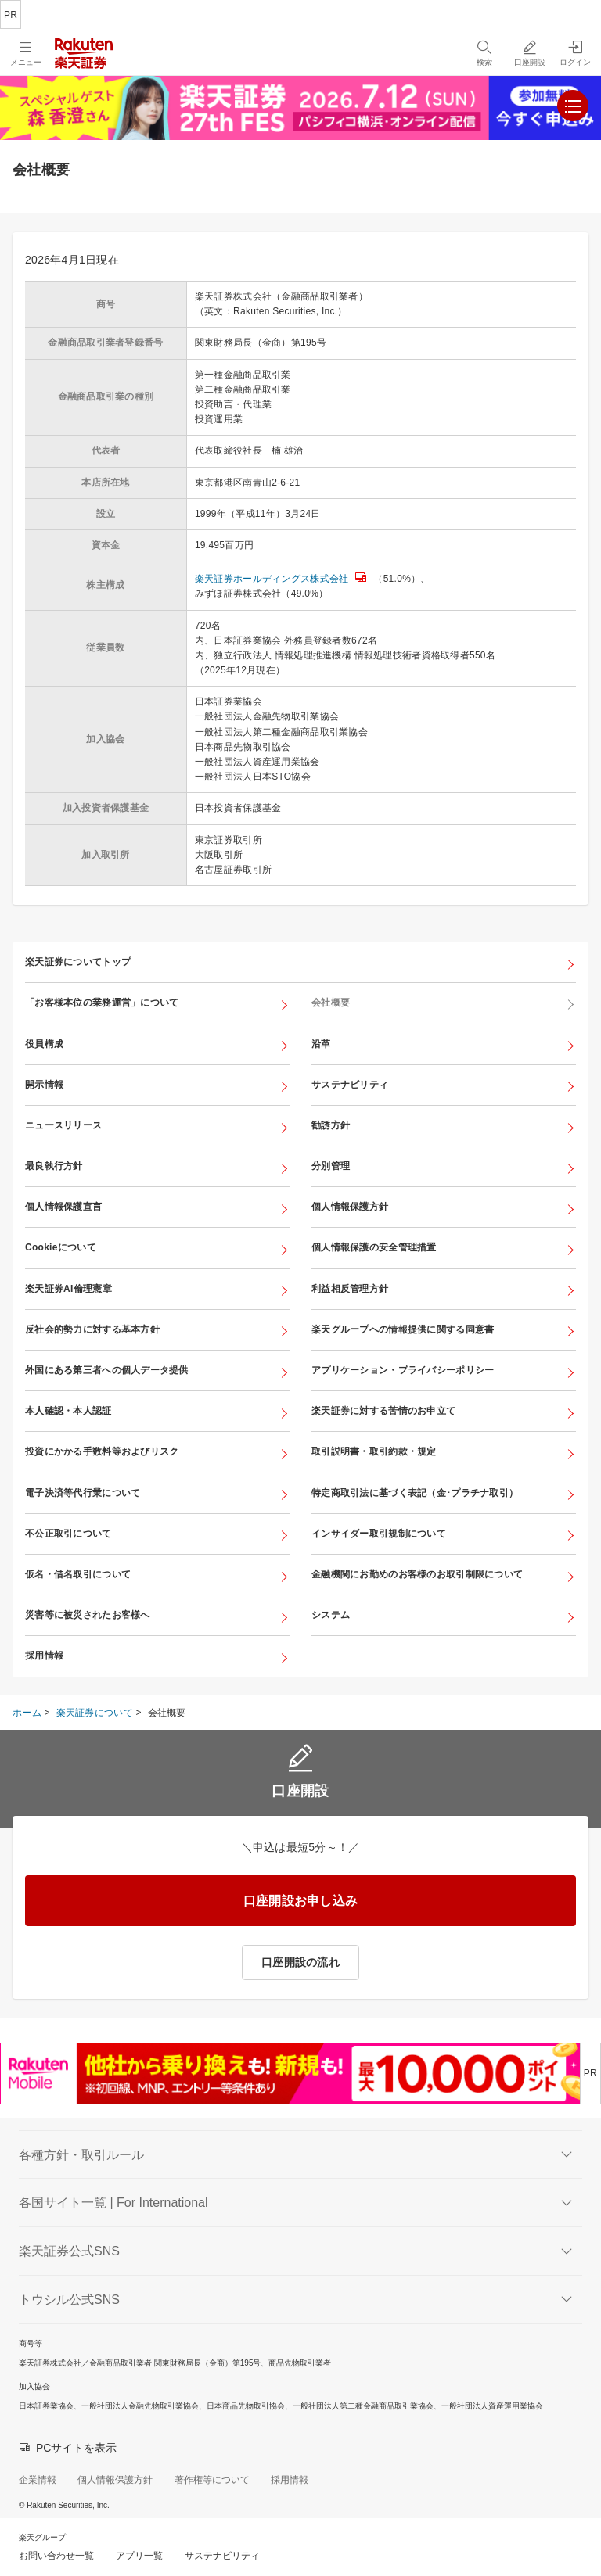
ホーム (27, 1712)
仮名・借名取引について (78, 1574)
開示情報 (44, 1084)
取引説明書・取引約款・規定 (374, 1451)
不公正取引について (68, 1533)
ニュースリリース (63, 1125)
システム (330, 1614)
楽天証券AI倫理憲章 (68, 1288)
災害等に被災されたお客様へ (87, 1614)
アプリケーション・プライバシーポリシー (402, 1370)
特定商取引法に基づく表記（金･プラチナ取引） (414, 1492)
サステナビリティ (349, 1084)
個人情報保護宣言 (63, 1206)
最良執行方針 (54, 1166)
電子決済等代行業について (82, 1492)
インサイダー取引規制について (378, 1533)
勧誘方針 (330, 1125)
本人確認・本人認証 (68, 1410)
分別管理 (330, 1166)
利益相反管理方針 (349, 1288)
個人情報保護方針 (349, 1206)
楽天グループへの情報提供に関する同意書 (402, 1329)
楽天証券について (94, 1712)
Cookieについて (60, 1247)
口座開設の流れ (300, 1962)
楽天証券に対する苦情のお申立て (383, 1410)
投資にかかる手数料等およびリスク (101, 1451)
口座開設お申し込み (300, 1900)
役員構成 (44, 1044)
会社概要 (330, 1002)
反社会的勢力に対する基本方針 (92, 1329)
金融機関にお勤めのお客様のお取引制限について (417, 1574)
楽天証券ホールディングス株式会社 (271, 578)
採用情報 (44, 1655)
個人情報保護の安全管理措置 (374, 1247)
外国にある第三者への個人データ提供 (107, 1370)
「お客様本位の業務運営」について (101, 1002)
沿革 (321, 1044)
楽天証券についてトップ (78, 961)
